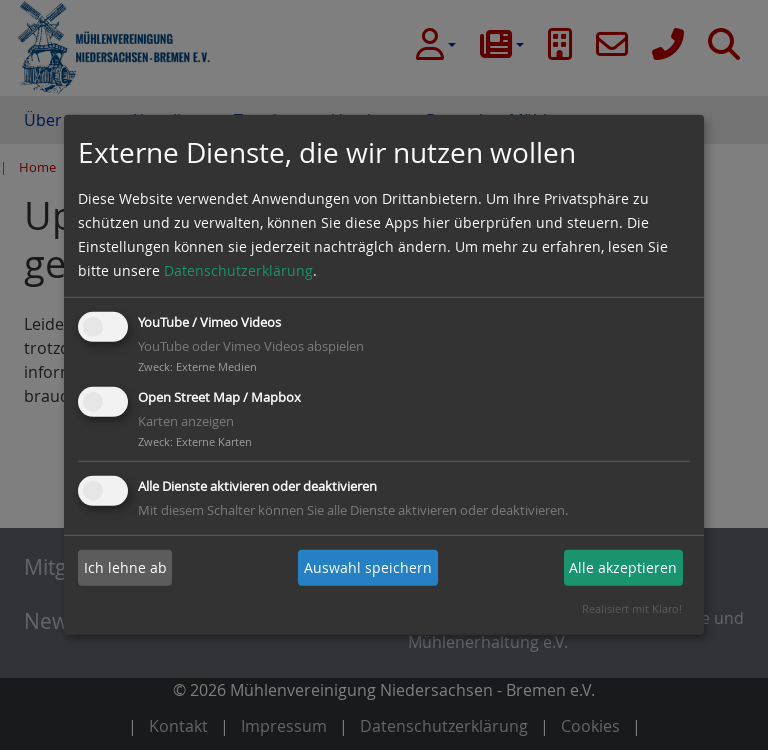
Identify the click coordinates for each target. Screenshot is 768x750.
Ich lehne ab (125, 567)
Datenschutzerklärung (238, 270)
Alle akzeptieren (623, 567)
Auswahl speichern (368, 567)
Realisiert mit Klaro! (632, 608)
